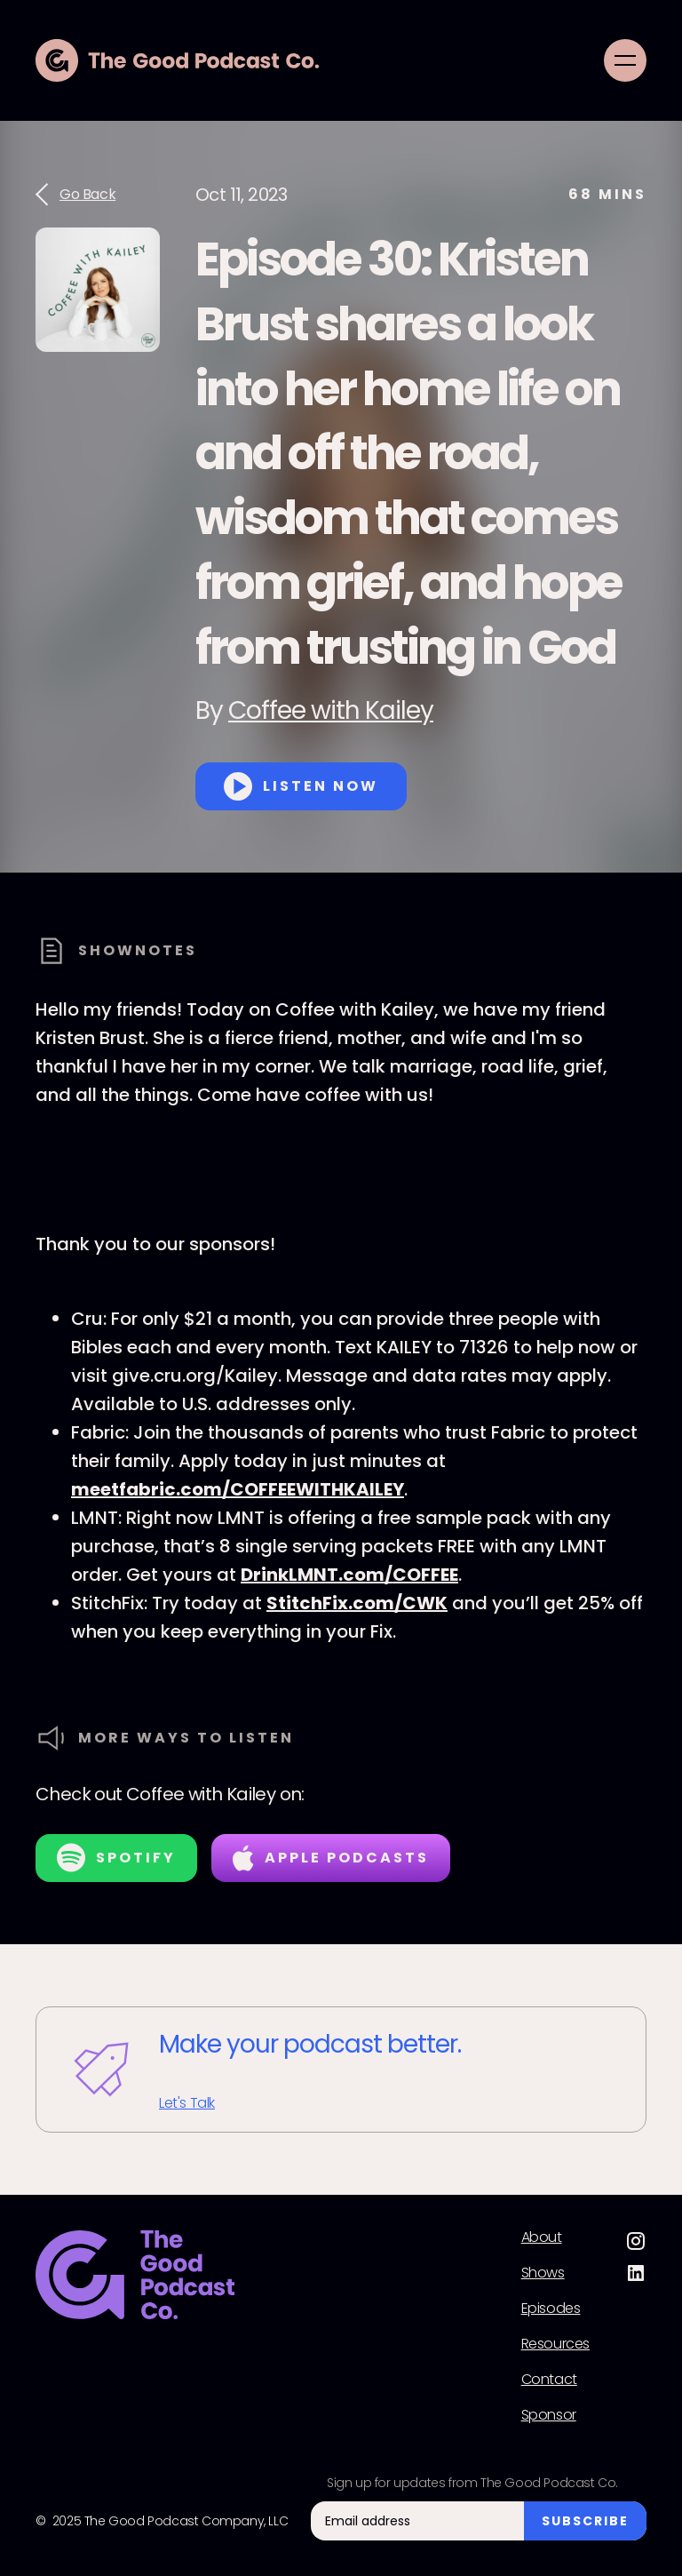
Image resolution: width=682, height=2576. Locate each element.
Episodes (551, 2308)
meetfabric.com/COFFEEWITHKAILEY (237, 1489)
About (541, 2237)
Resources (555, 2344)
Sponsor (548, 2415)
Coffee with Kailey (330, 710)
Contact (549, 2380)
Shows (543, 2273)
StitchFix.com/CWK (357, 1603)
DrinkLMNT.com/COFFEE (349, 1574)
